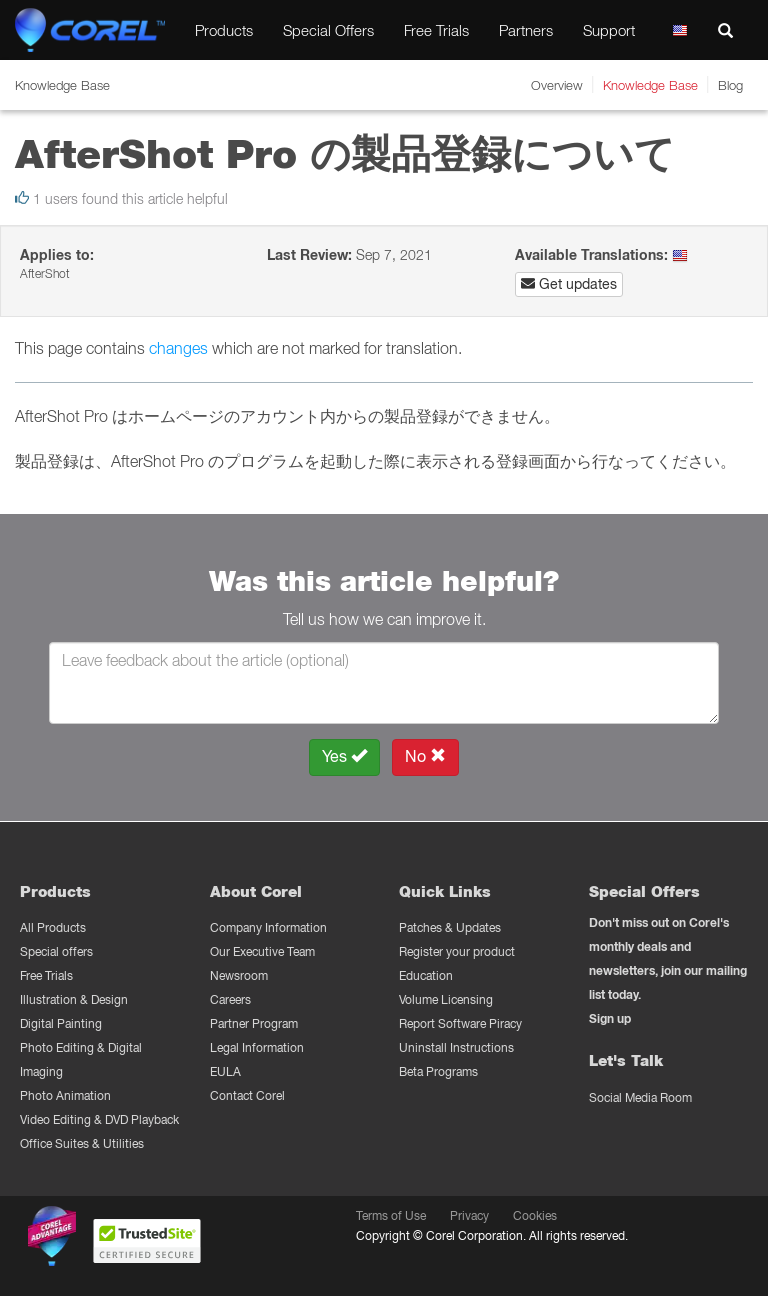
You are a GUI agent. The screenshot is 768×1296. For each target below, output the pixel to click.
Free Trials (436, 30)
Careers (230, 999)
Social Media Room (640, 1097)
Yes (344, 756)
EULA (225, 1071)
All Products (53, 927)
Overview (557, 85)
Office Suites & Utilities (82, 1143)
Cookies (535, 1215)
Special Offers (328, 30)
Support (609, 30)
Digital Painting (61, 1023)
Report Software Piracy (460, 1023)
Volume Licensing (446, 999)
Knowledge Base (650, 85)
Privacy (469, 1215)
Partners (526, 30)
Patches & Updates (450, 927)
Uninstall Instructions (456, 1047)
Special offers (56, 951)
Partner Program (254, 1023)
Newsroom (239, 975)
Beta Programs (438, 1071)
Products (224, 30)
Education (426, 975)
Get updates (569, 284)
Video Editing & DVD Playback (99, 1119)
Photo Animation (65, 1095)
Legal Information (257, 1047)
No (425, 756)
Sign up (610, 1018)
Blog (730, 85)
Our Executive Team (262, 951)
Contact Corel (247, 1095)
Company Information (268, 927)
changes (178, 348)
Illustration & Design (74, 999)
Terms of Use (391, 1215)
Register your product (457, 951)
